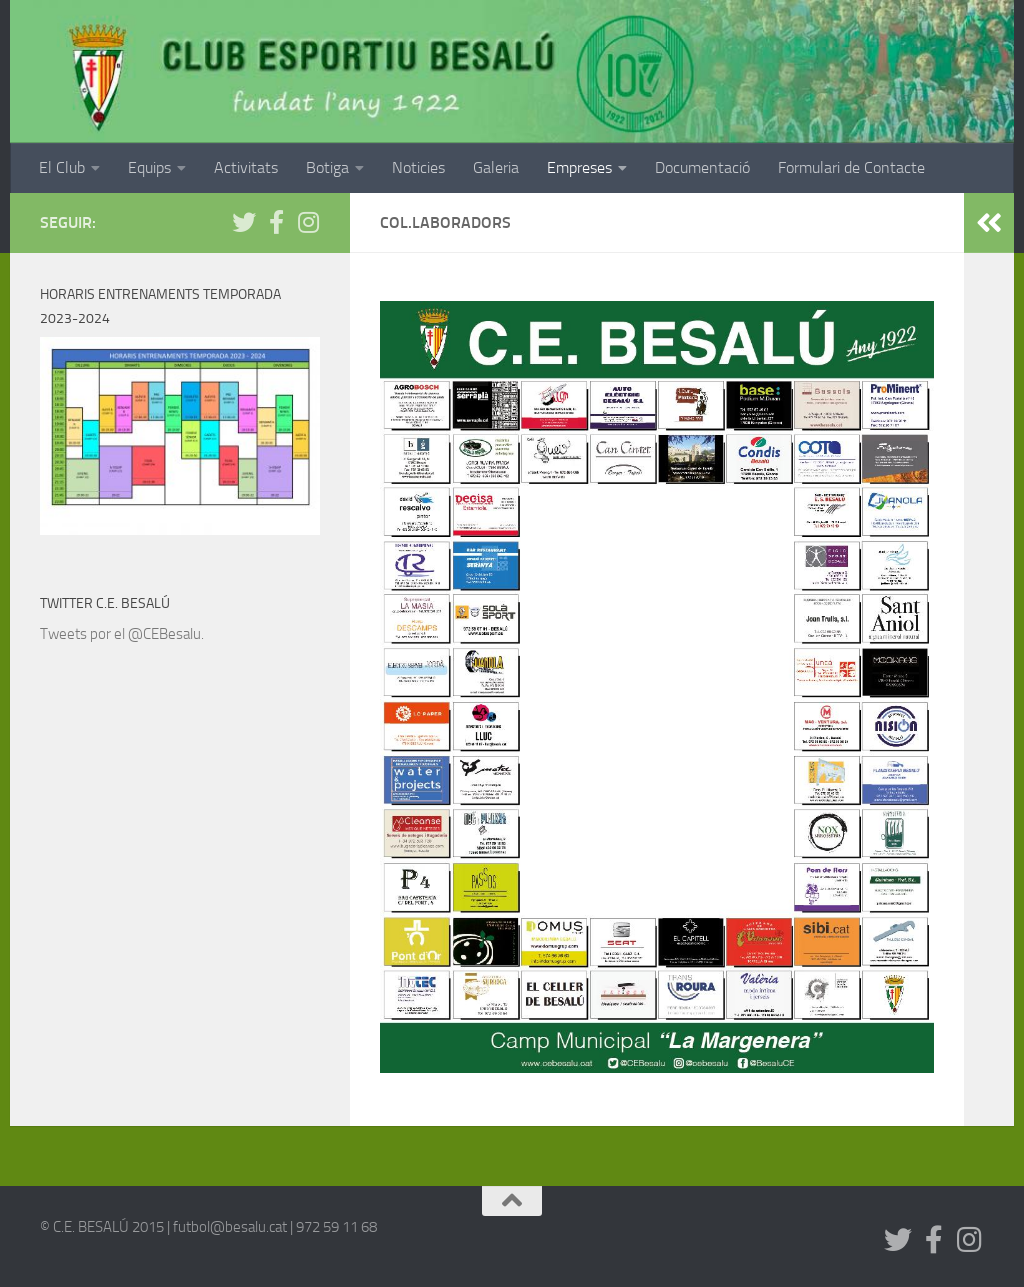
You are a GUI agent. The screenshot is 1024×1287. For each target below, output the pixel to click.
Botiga (327, 167)
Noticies (418, 167)
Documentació (702, 167)
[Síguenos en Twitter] (244, 222)
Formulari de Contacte (851, 167)
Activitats (246, 167)
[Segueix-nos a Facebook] (276, 222)
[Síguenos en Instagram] (308, 222)
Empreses (579, 167)
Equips (149, 167)
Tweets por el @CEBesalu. (122, 634)
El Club (62, 167)
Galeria (496, 167)
